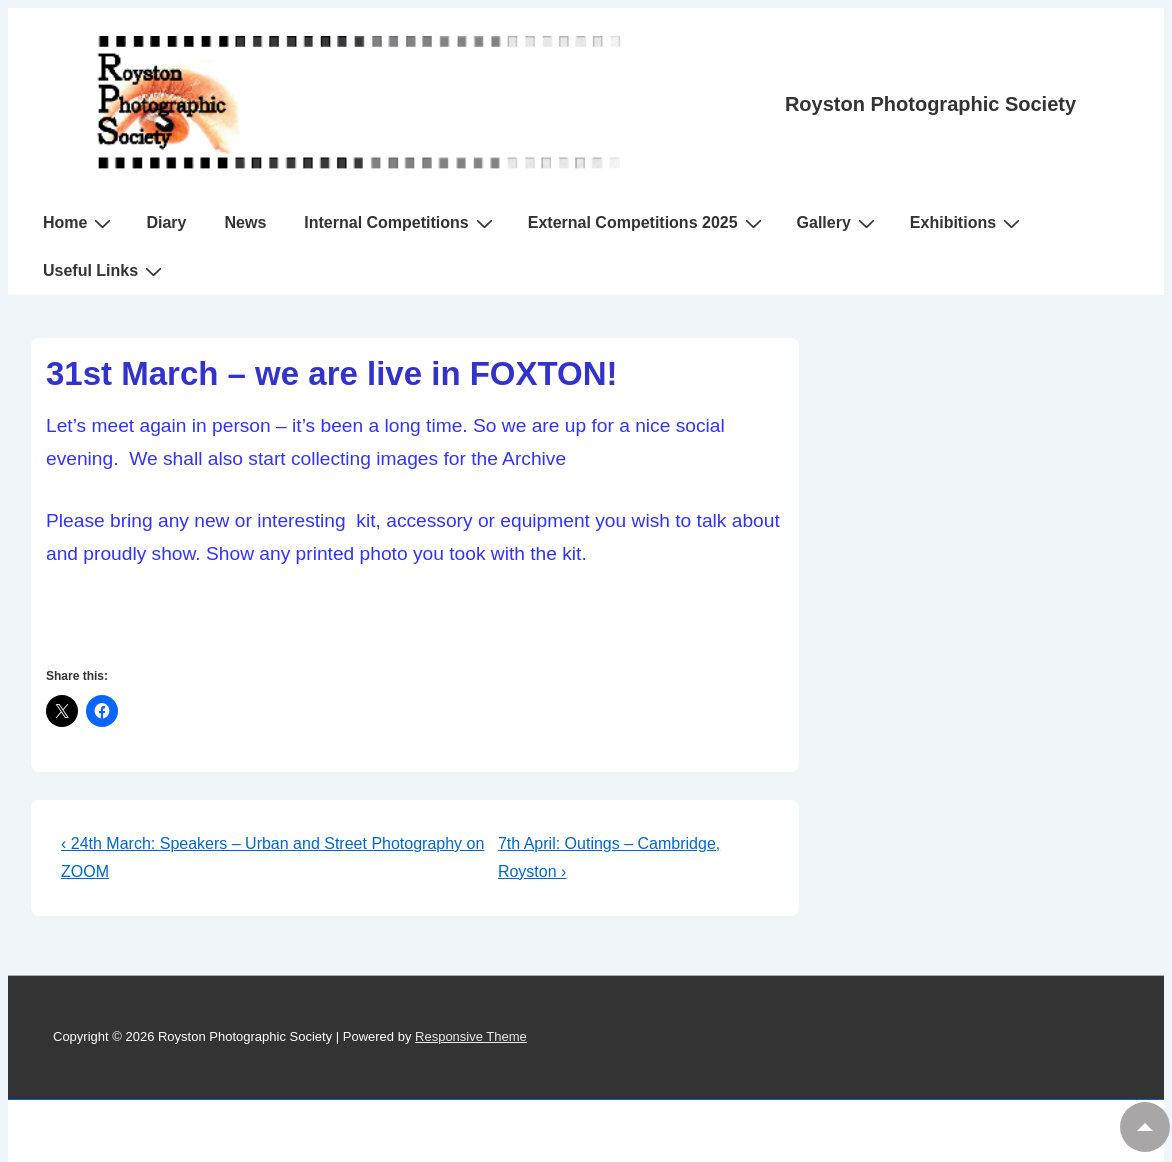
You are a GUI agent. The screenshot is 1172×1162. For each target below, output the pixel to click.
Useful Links (105, 271)
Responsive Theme (471, 1036)
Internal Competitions (400, 223)
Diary (166, 222)
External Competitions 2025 (647, 223)
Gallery (838, 223)
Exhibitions (967, 223)
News (245, 222)
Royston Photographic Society (930, 104)
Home (79, 223)
